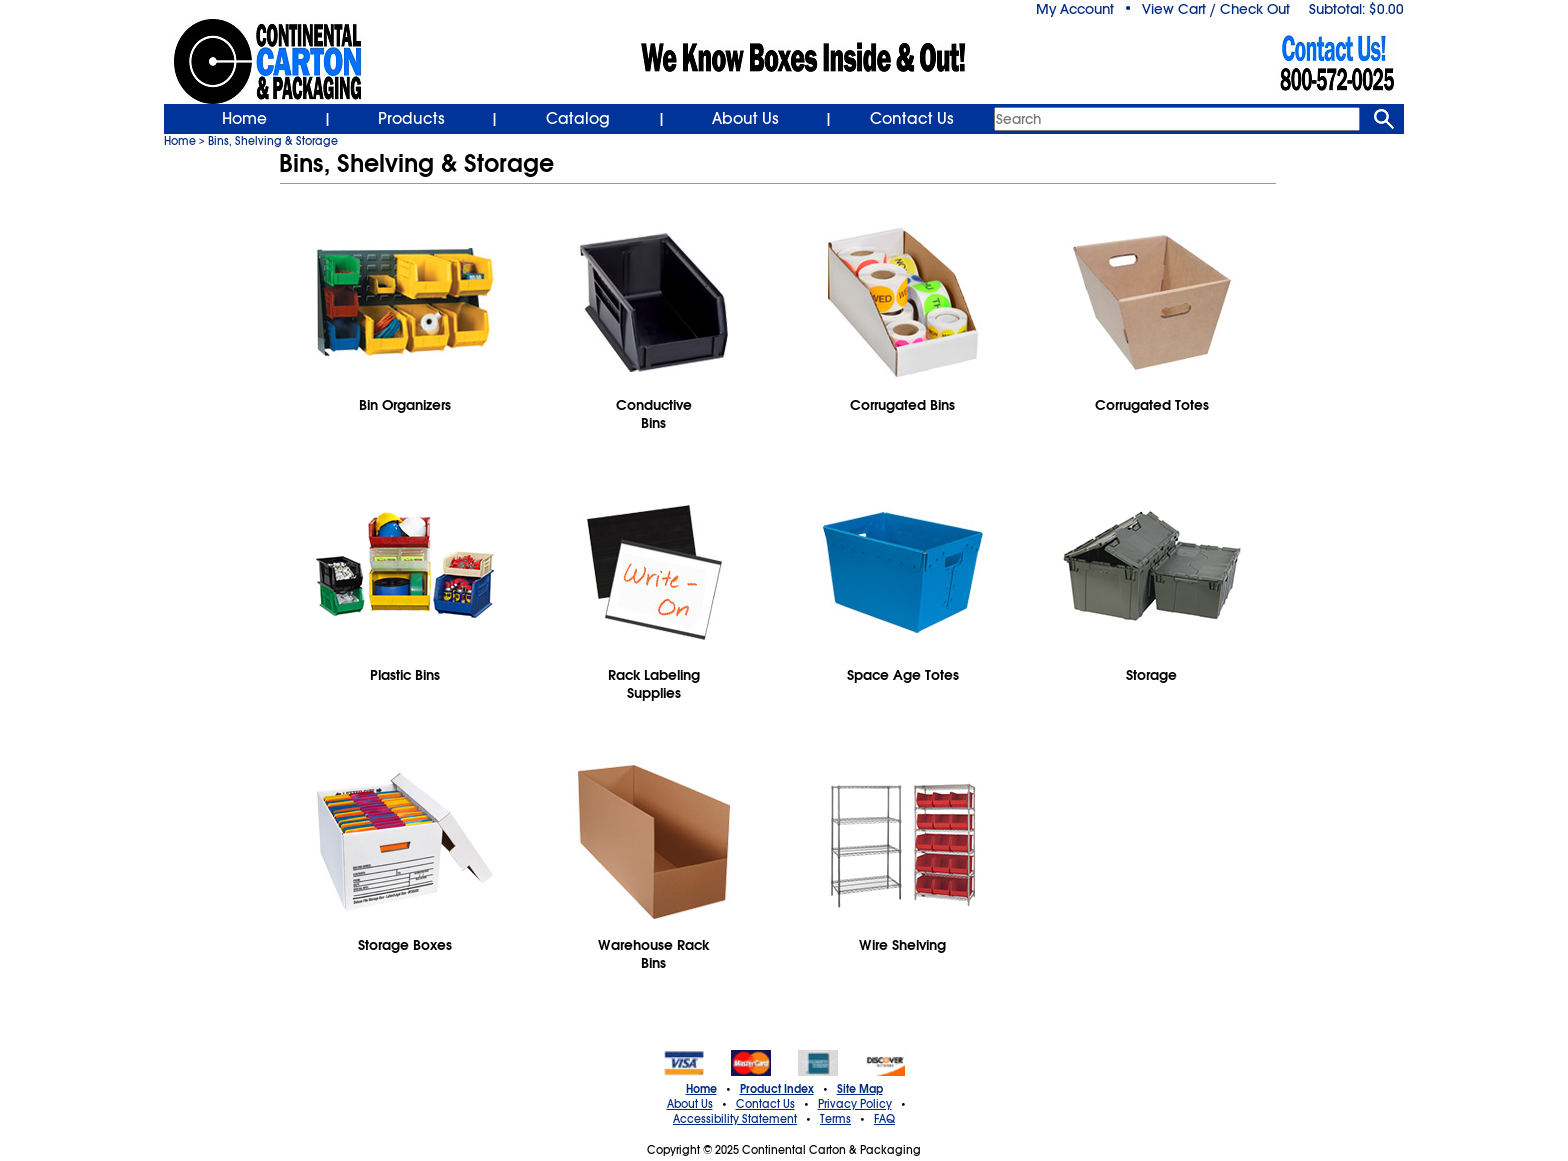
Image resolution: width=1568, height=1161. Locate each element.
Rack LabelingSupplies (654, 684)
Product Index (777, 1089)
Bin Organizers (405, 405)
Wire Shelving (902, 945)
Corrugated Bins (902, 405)
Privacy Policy (855, 1104)
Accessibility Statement (735, 1119)
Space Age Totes (903, 675)
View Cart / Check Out (1216, 9)
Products (411, 119)
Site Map (860, 1089)
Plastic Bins (405, 675)
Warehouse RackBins (653, 954)
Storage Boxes (405, 945)
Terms (835, 1119)
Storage (1151, 675)
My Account (1075, 9)
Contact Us (912, 119)
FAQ (884, 1119)
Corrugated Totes (1152, 405)
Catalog (578, 119)
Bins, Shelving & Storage (273, 141)
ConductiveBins (654, 414)
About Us (745, 119)
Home (244, 119)
